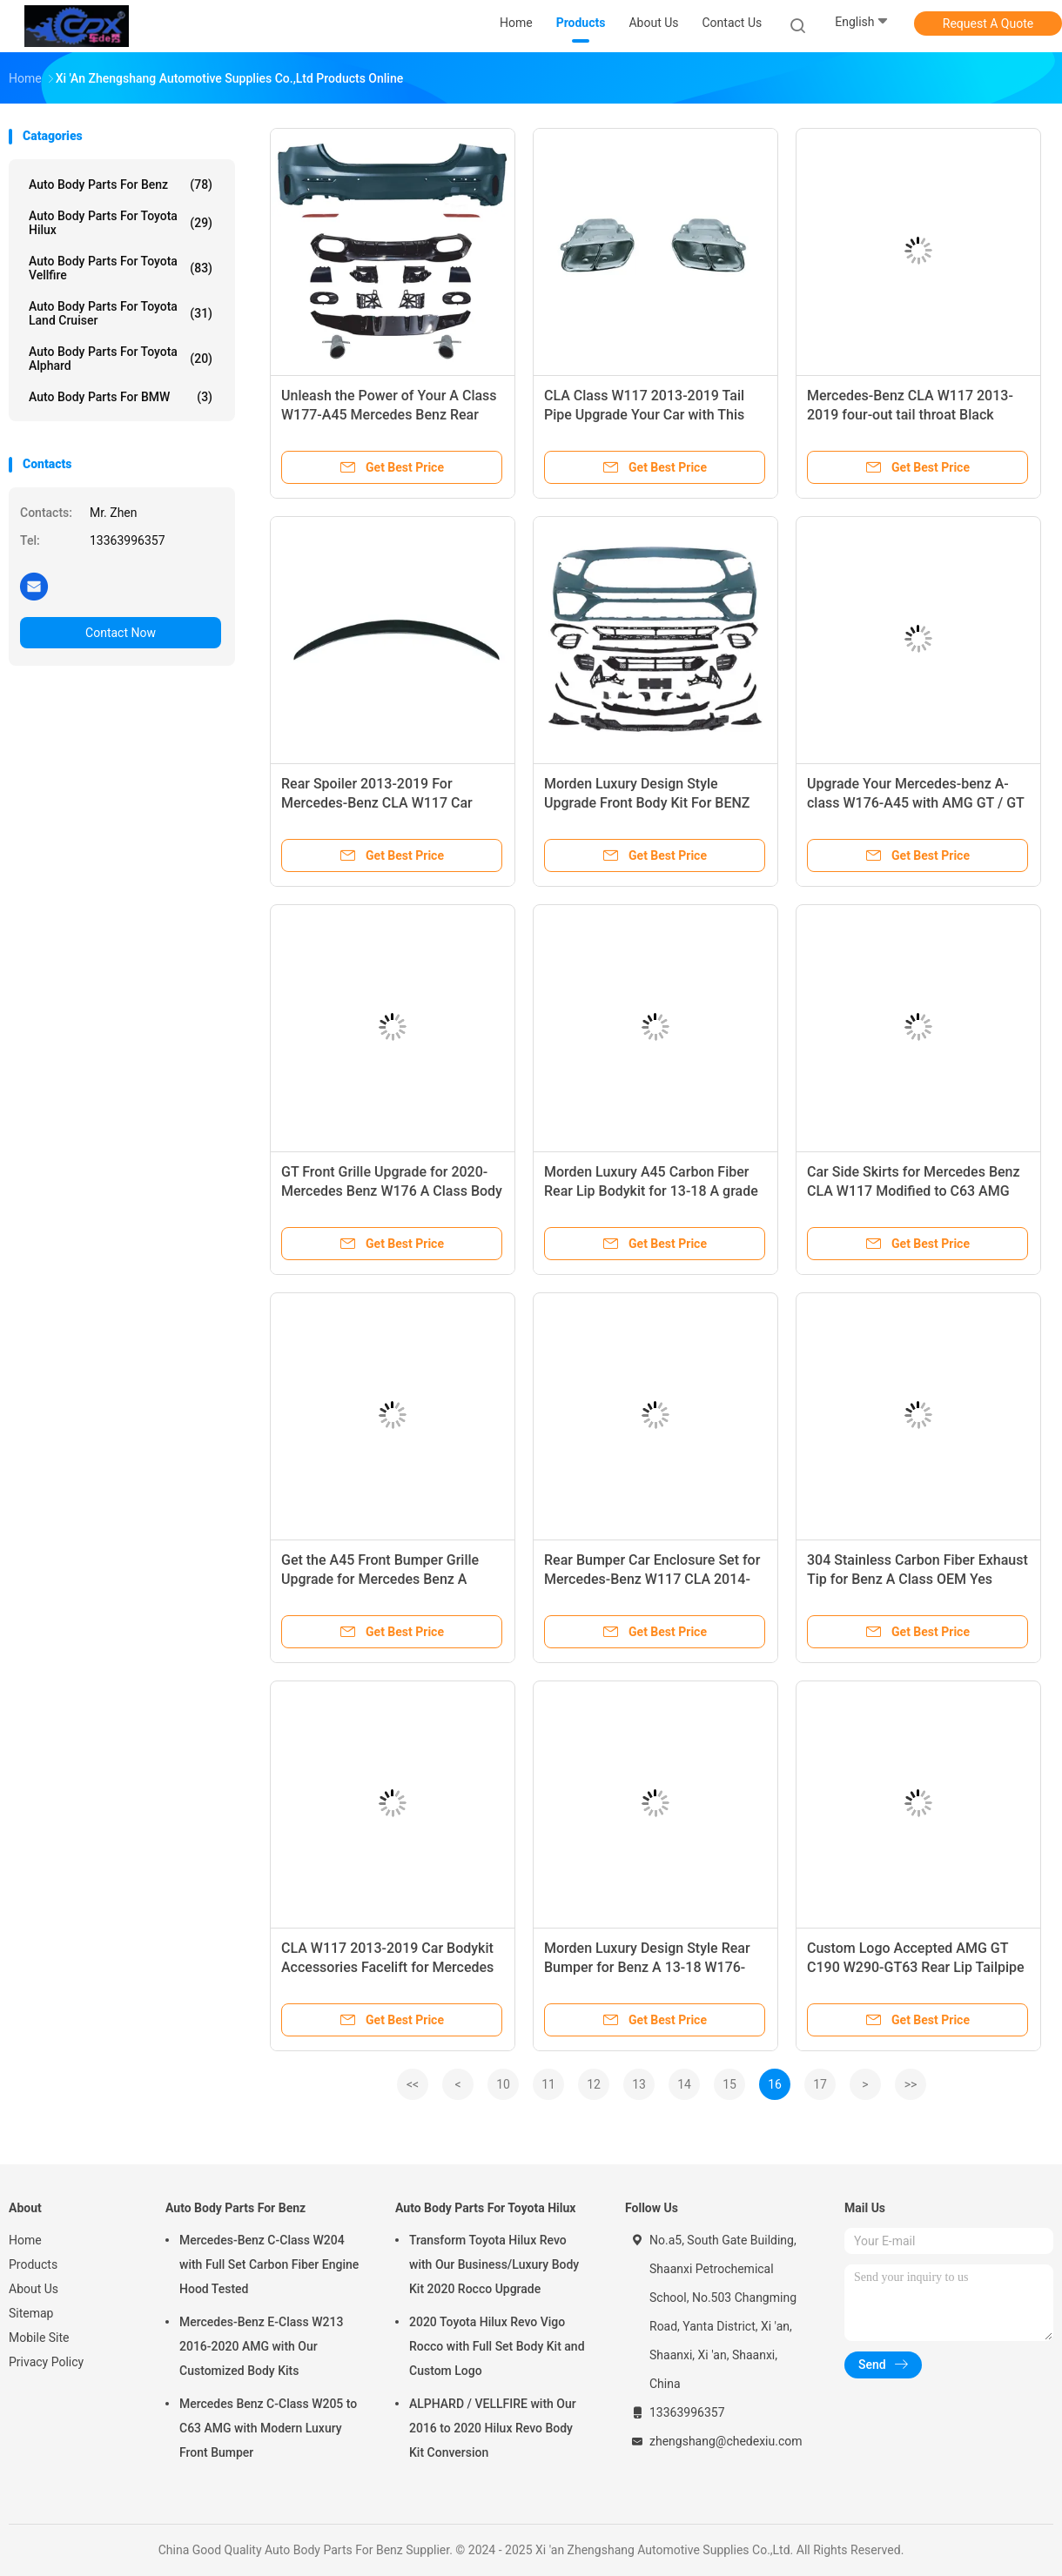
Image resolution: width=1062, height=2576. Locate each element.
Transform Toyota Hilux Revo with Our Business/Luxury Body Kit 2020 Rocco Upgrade (494, 2264)
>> (910, 2084)
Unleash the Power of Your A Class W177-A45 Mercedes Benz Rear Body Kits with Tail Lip (389, 414)
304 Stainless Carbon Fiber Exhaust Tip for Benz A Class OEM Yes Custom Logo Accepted (917, 1579)
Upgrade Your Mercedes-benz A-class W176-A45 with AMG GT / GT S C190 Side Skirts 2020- (915, 802)
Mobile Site (39, 2338)
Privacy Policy (46, 2362)
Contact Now (120, 633)
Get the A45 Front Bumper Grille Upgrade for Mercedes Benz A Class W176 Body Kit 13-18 (380, 1579)
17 (820, 2084)
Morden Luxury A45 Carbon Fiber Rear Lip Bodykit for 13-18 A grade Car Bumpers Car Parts (651, 1191)
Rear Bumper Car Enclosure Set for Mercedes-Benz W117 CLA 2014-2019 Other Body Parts (652, 1579)
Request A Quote (988, 23)
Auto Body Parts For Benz (120, 184)
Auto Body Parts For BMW (120, 397)
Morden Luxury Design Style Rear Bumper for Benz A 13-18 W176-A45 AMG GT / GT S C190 (647, 1967)
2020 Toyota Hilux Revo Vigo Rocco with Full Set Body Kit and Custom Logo (497, 2346)
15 (729, 2084)
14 (684, 2084)
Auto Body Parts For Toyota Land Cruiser (120, 313)
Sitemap (31, 2313)
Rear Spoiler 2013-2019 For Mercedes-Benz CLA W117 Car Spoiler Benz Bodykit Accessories (385, 802)
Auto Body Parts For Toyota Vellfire (120, 268)
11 (548, 2084)
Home (25, 2240)
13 (639, 2084)
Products (33, 2264)
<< (413, 2084)
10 (503, 2084)
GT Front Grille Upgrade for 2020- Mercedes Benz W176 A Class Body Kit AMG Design (391, 1191)
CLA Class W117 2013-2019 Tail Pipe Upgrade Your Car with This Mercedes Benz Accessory (644, 414)
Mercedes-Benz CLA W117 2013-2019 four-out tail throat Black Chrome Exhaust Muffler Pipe (910, 414)
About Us (33, 2289)
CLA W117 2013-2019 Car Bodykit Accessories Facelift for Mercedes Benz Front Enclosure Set (387, 1967)
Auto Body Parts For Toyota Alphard (120, 358)
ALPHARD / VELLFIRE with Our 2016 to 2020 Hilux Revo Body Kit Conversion (492, 2428)
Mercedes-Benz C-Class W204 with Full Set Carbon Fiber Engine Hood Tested (269, 2264)
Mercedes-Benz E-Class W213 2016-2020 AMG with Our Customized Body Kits (261, 2346)
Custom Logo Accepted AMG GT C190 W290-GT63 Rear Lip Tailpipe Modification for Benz (916, 1967)
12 (594, 2084)
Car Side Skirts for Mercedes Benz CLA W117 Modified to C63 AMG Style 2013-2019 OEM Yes (913, 1191)
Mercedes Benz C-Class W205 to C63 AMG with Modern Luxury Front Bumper (268, 2428)
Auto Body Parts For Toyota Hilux (120, 223)
